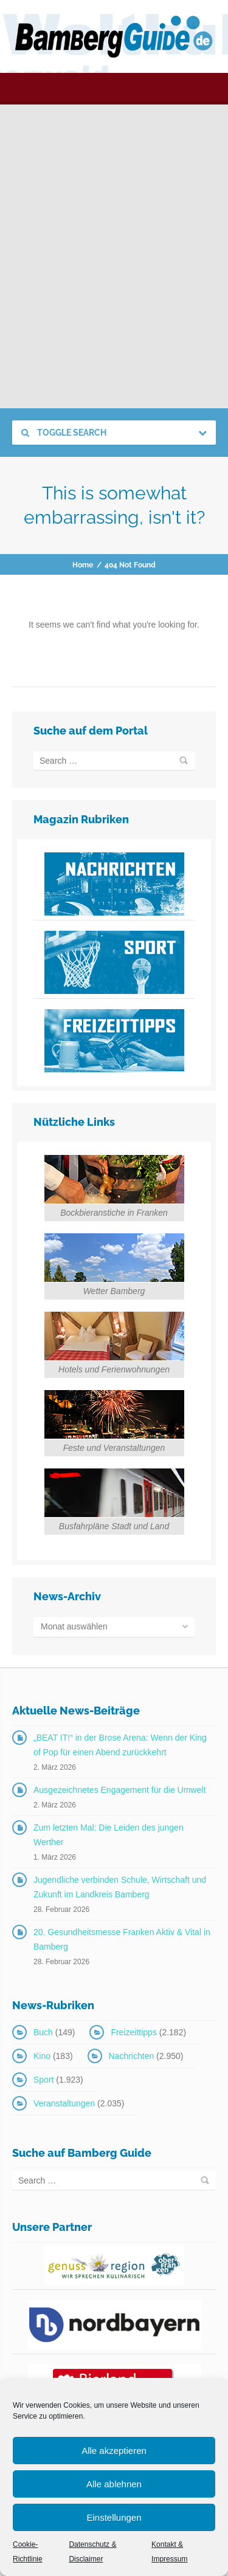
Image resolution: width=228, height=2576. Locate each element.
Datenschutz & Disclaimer (92, 2551)
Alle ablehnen (114, 2484)
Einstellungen (113, 2517)
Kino (41, 2056)
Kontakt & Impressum (169, 2551)
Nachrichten (131, 2056)
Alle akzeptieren (114, 2450)
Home (82, 565)
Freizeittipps (133, 2032)
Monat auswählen (74, 1626)
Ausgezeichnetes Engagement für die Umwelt (119, 1790)
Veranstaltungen (64, 2103)
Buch (43, 2032)
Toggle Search (63, 432)
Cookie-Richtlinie (28, 2551)
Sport (43, 2079)
